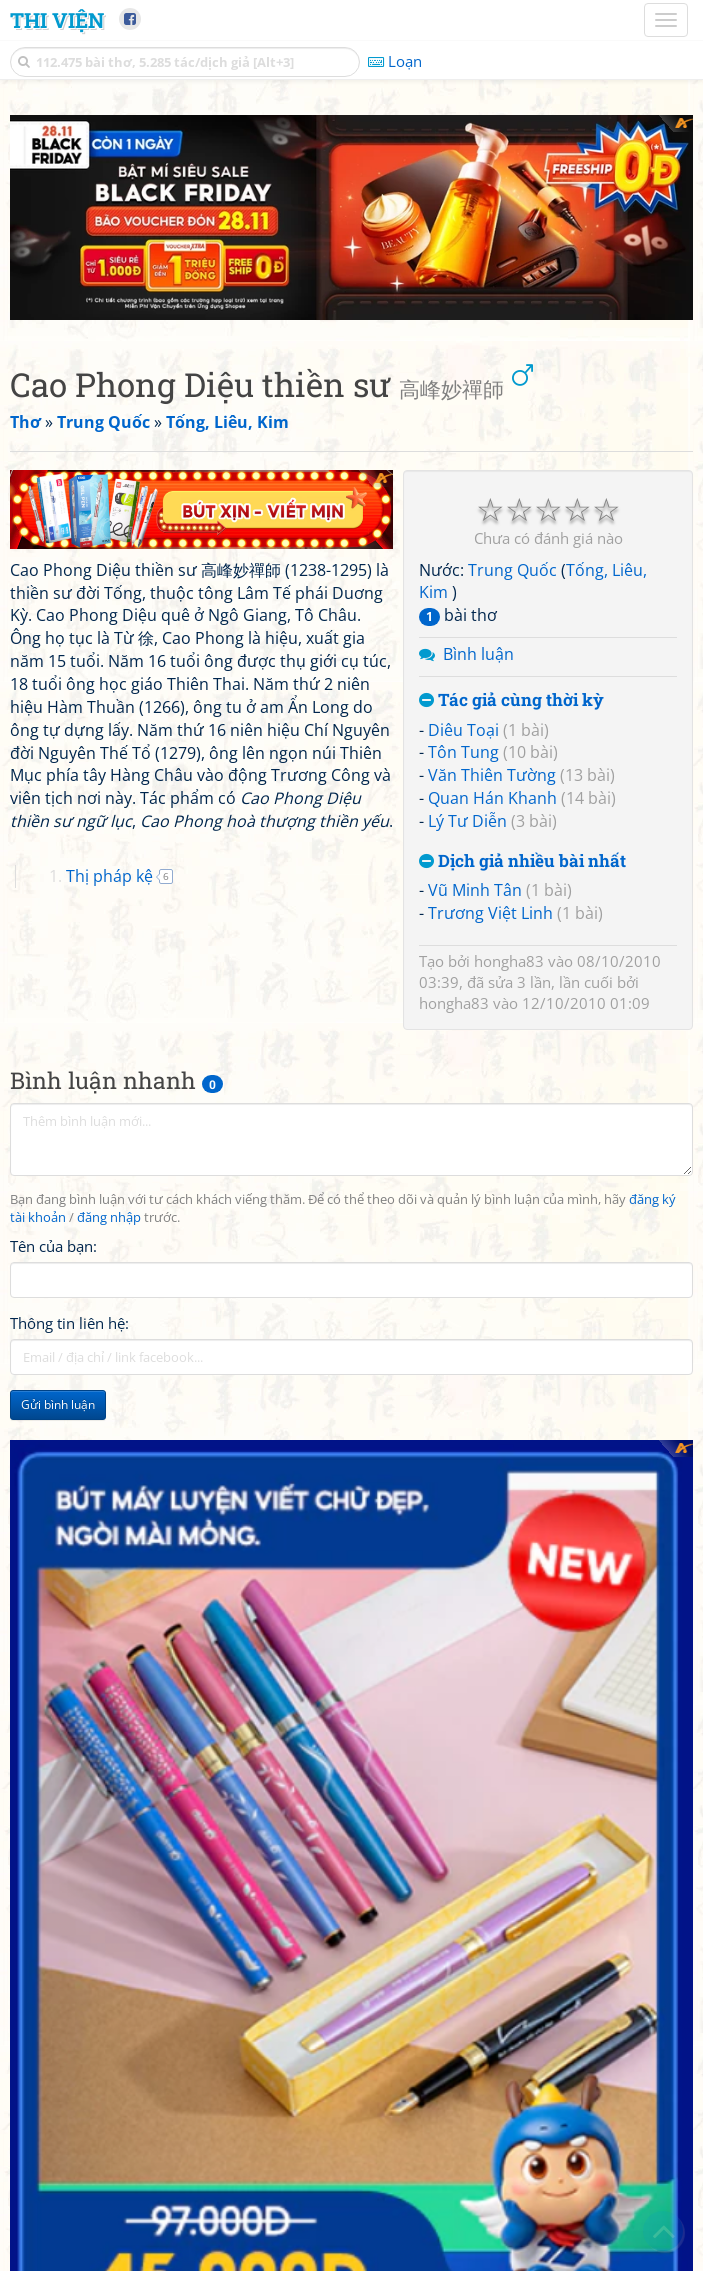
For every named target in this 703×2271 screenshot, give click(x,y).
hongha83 (509, 961)
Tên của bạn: (53, 1246)
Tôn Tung (463, 752)
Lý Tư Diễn (467, 821)
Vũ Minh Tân (475, 890)
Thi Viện (57, 20)
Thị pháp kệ (109, 876)
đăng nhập (109, 1217)
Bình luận (478, 654)
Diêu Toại (463, 730)
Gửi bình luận (58, 1404)
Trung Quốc (512, 570)
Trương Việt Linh (490, 913)
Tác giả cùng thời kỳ (511, 700)
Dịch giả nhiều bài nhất (522, 861)
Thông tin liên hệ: (69, 1323)
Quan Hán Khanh (492, 798)
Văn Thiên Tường (492, 775)
